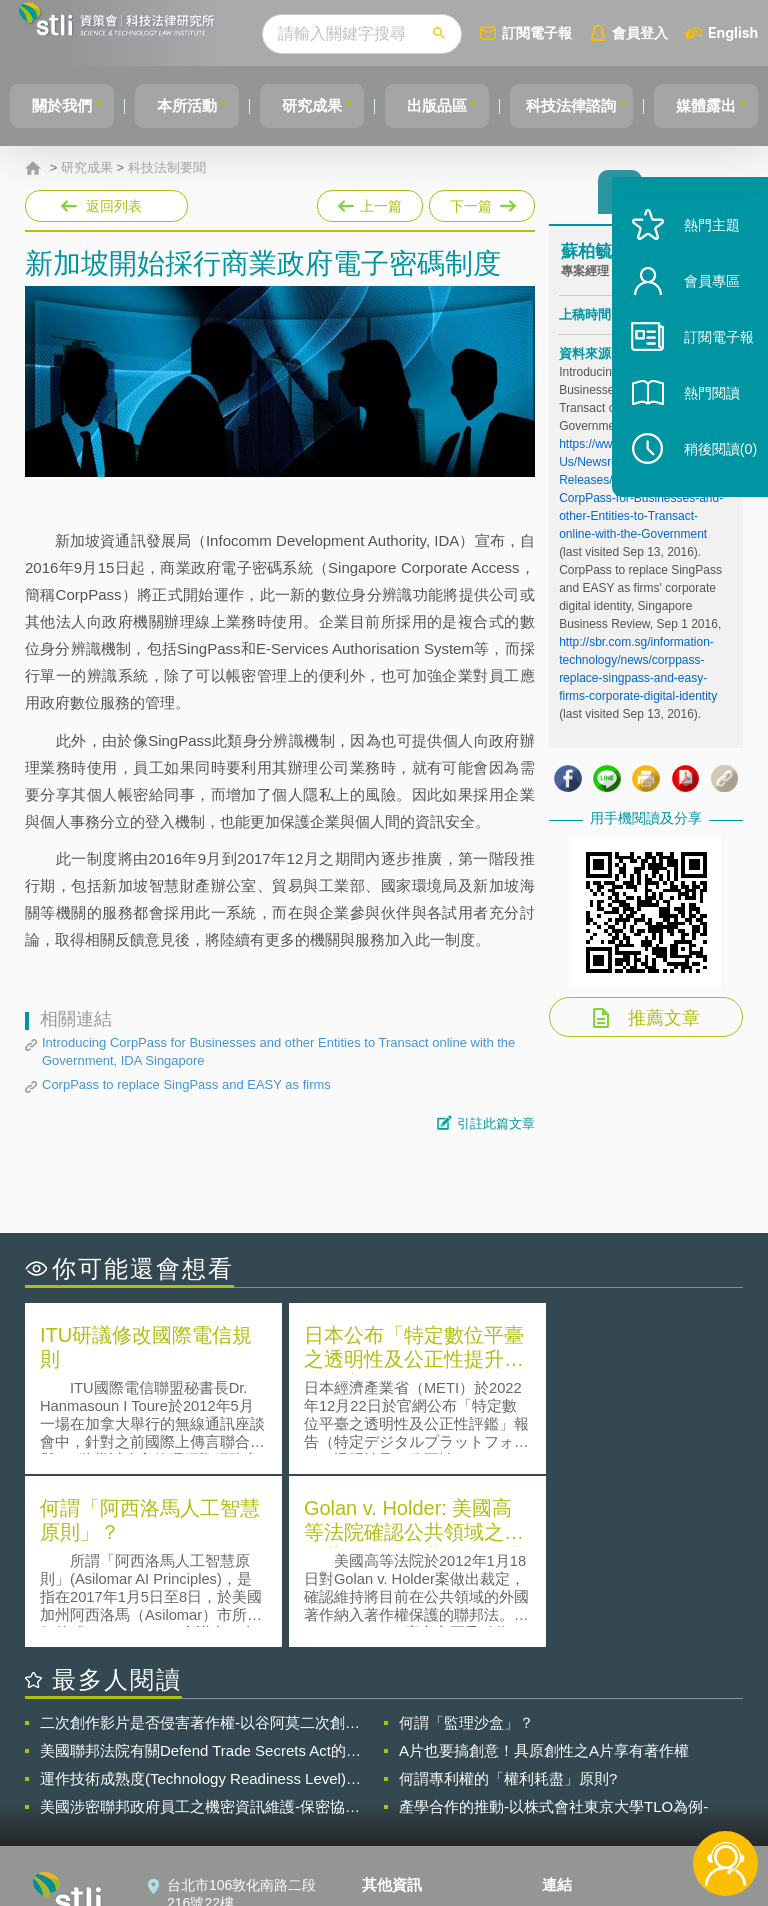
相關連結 (654, 1740)
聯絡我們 (402, 1796)
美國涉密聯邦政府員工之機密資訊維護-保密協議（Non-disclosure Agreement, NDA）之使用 (200, 1632)
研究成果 (327, 105)
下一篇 (480, 202)
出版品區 (458, 105)
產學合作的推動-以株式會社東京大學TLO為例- (553, 1631)
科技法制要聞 (167, 168)
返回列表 (114, 206)
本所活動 (196, 105)
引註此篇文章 (496, 1123)
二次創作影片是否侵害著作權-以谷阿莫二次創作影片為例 (200, 1548)
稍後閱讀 (709, 476)
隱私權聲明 (409, 1740)
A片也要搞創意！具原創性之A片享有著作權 (544, 1575)
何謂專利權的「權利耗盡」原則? (508, 1603)
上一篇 (370, 202)
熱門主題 (700, 252)
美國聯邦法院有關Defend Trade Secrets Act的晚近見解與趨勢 (200, 1576)
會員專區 (700, 308)
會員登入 (677, 32)
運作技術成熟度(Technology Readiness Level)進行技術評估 (200, 1604)
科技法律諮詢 (599, 105)
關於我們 (65, 105)
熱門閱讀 (700, 420)
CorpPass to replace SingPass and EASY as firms (186, 1084)
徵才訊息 (402, 1768)
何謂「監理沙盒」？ (466, 1547)
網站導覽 (402, 1824)
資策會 (575, 1740)
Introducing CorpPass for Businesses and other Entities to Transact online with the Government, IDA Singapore (278, 1051)
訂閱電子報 (574, 32)
